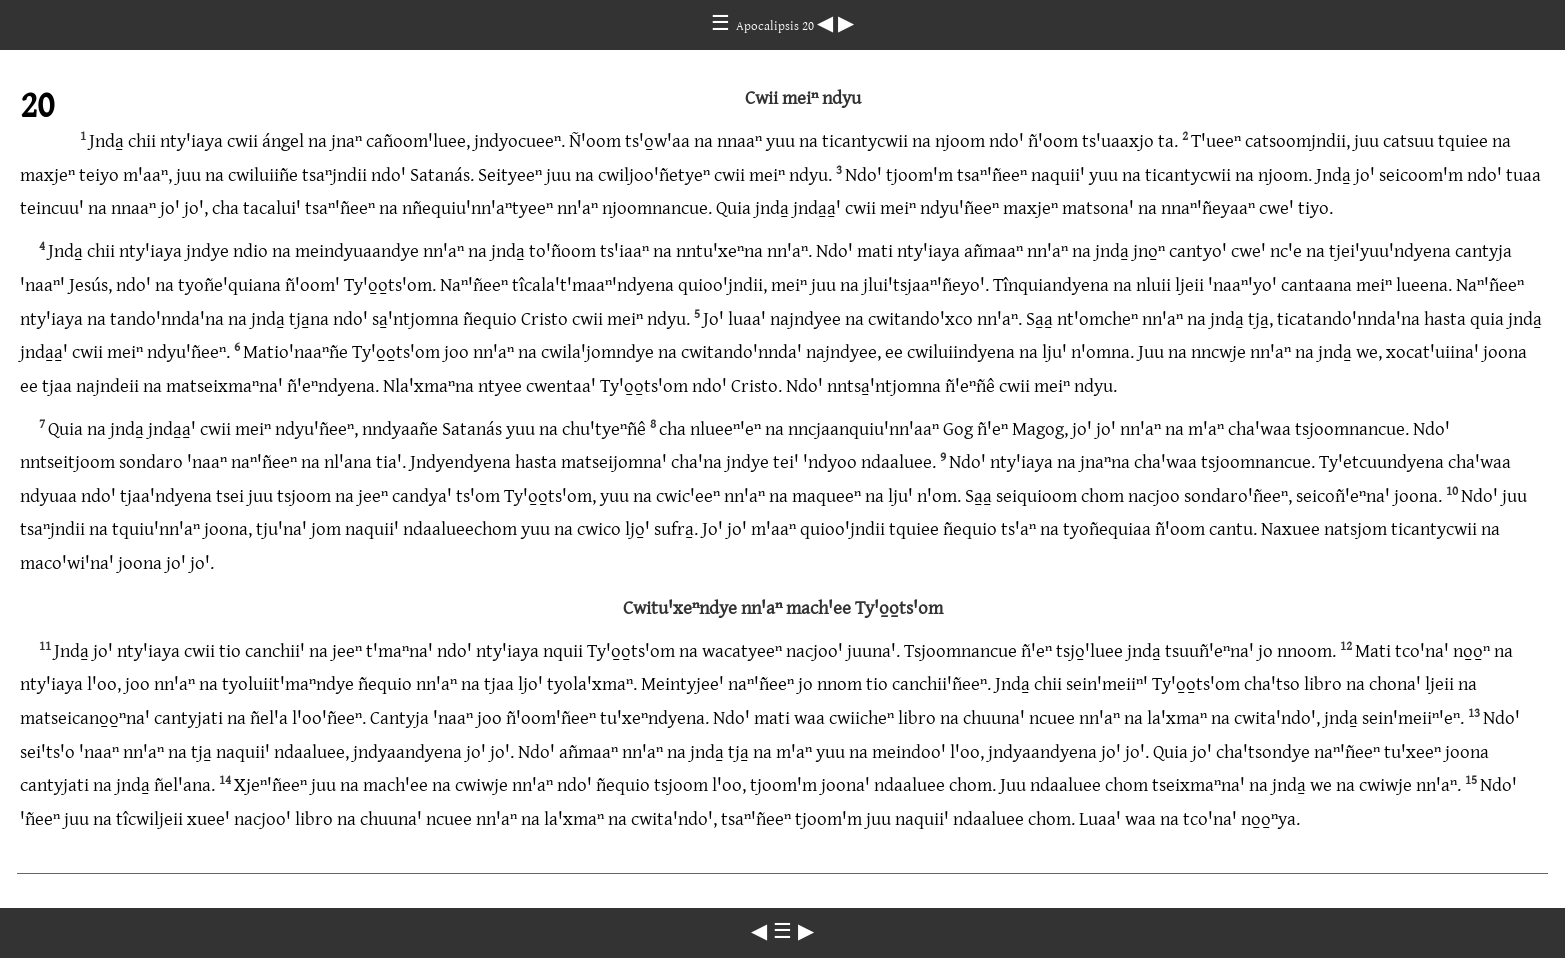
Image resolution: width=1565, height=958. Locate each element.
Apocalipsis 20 (776, 25)
